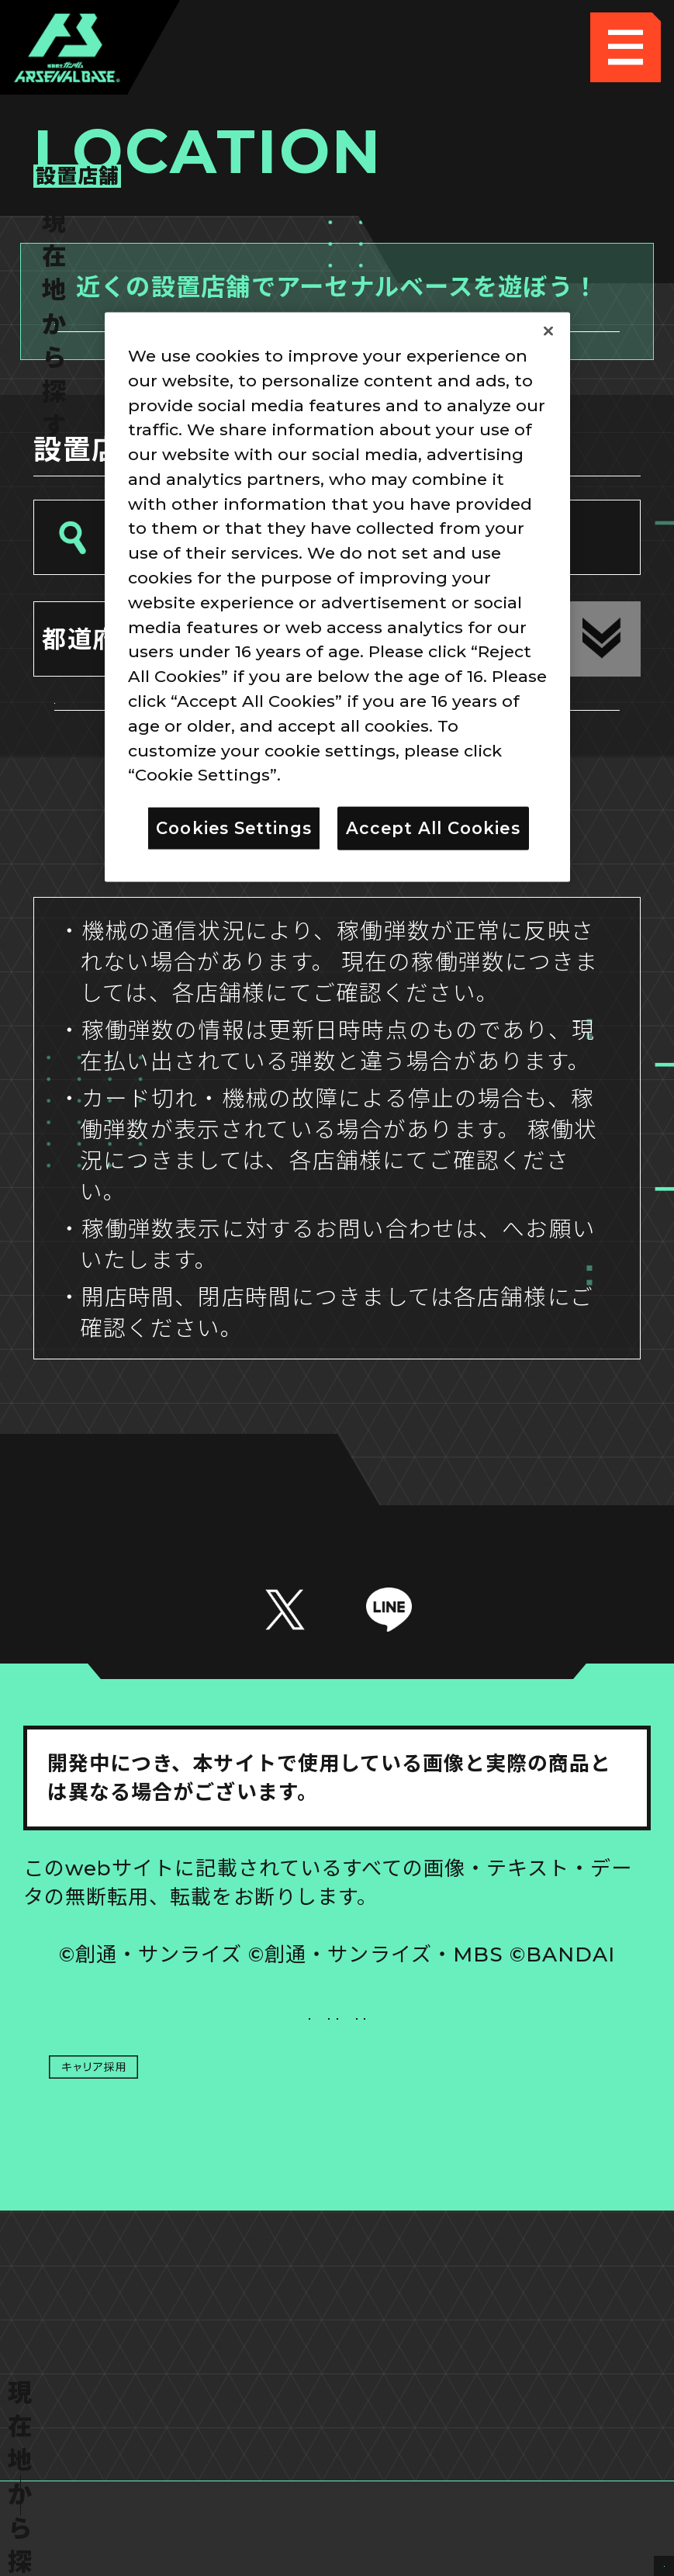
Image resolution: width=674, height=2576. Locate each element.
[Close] (548, 331)
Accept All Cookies (433, 828)
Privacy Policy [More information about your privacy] (346, 774)
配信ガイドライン (336, 2326)
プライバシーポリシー (179, 2255)
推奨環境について (179, 2185)
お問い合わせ (494, 2255)
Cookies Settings (494, 2185)
